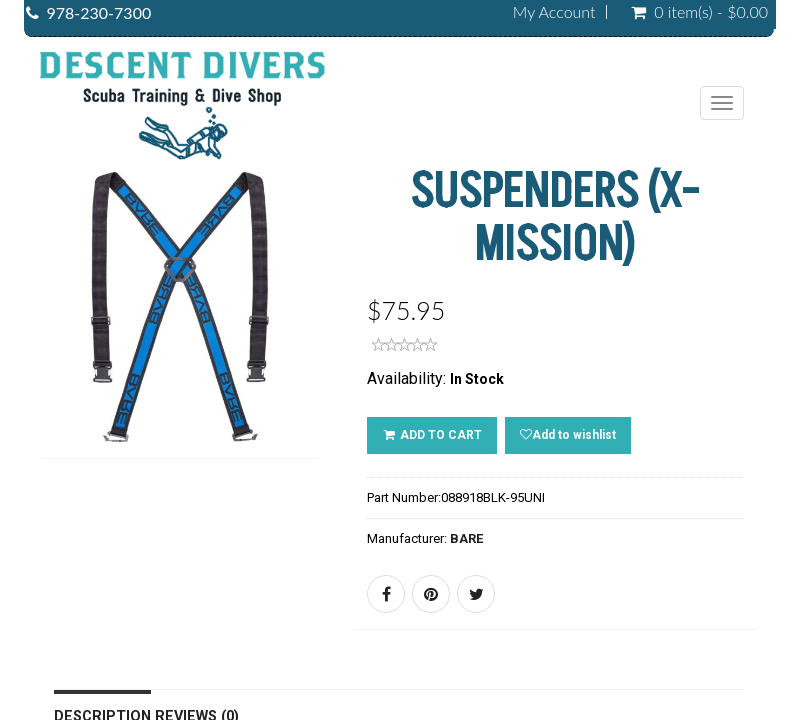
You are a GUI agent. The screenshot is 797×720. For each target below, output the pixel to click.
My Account (554, 12)
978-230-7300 (99, 12)
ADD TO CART (432, 435)
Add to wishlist (568, 435)
